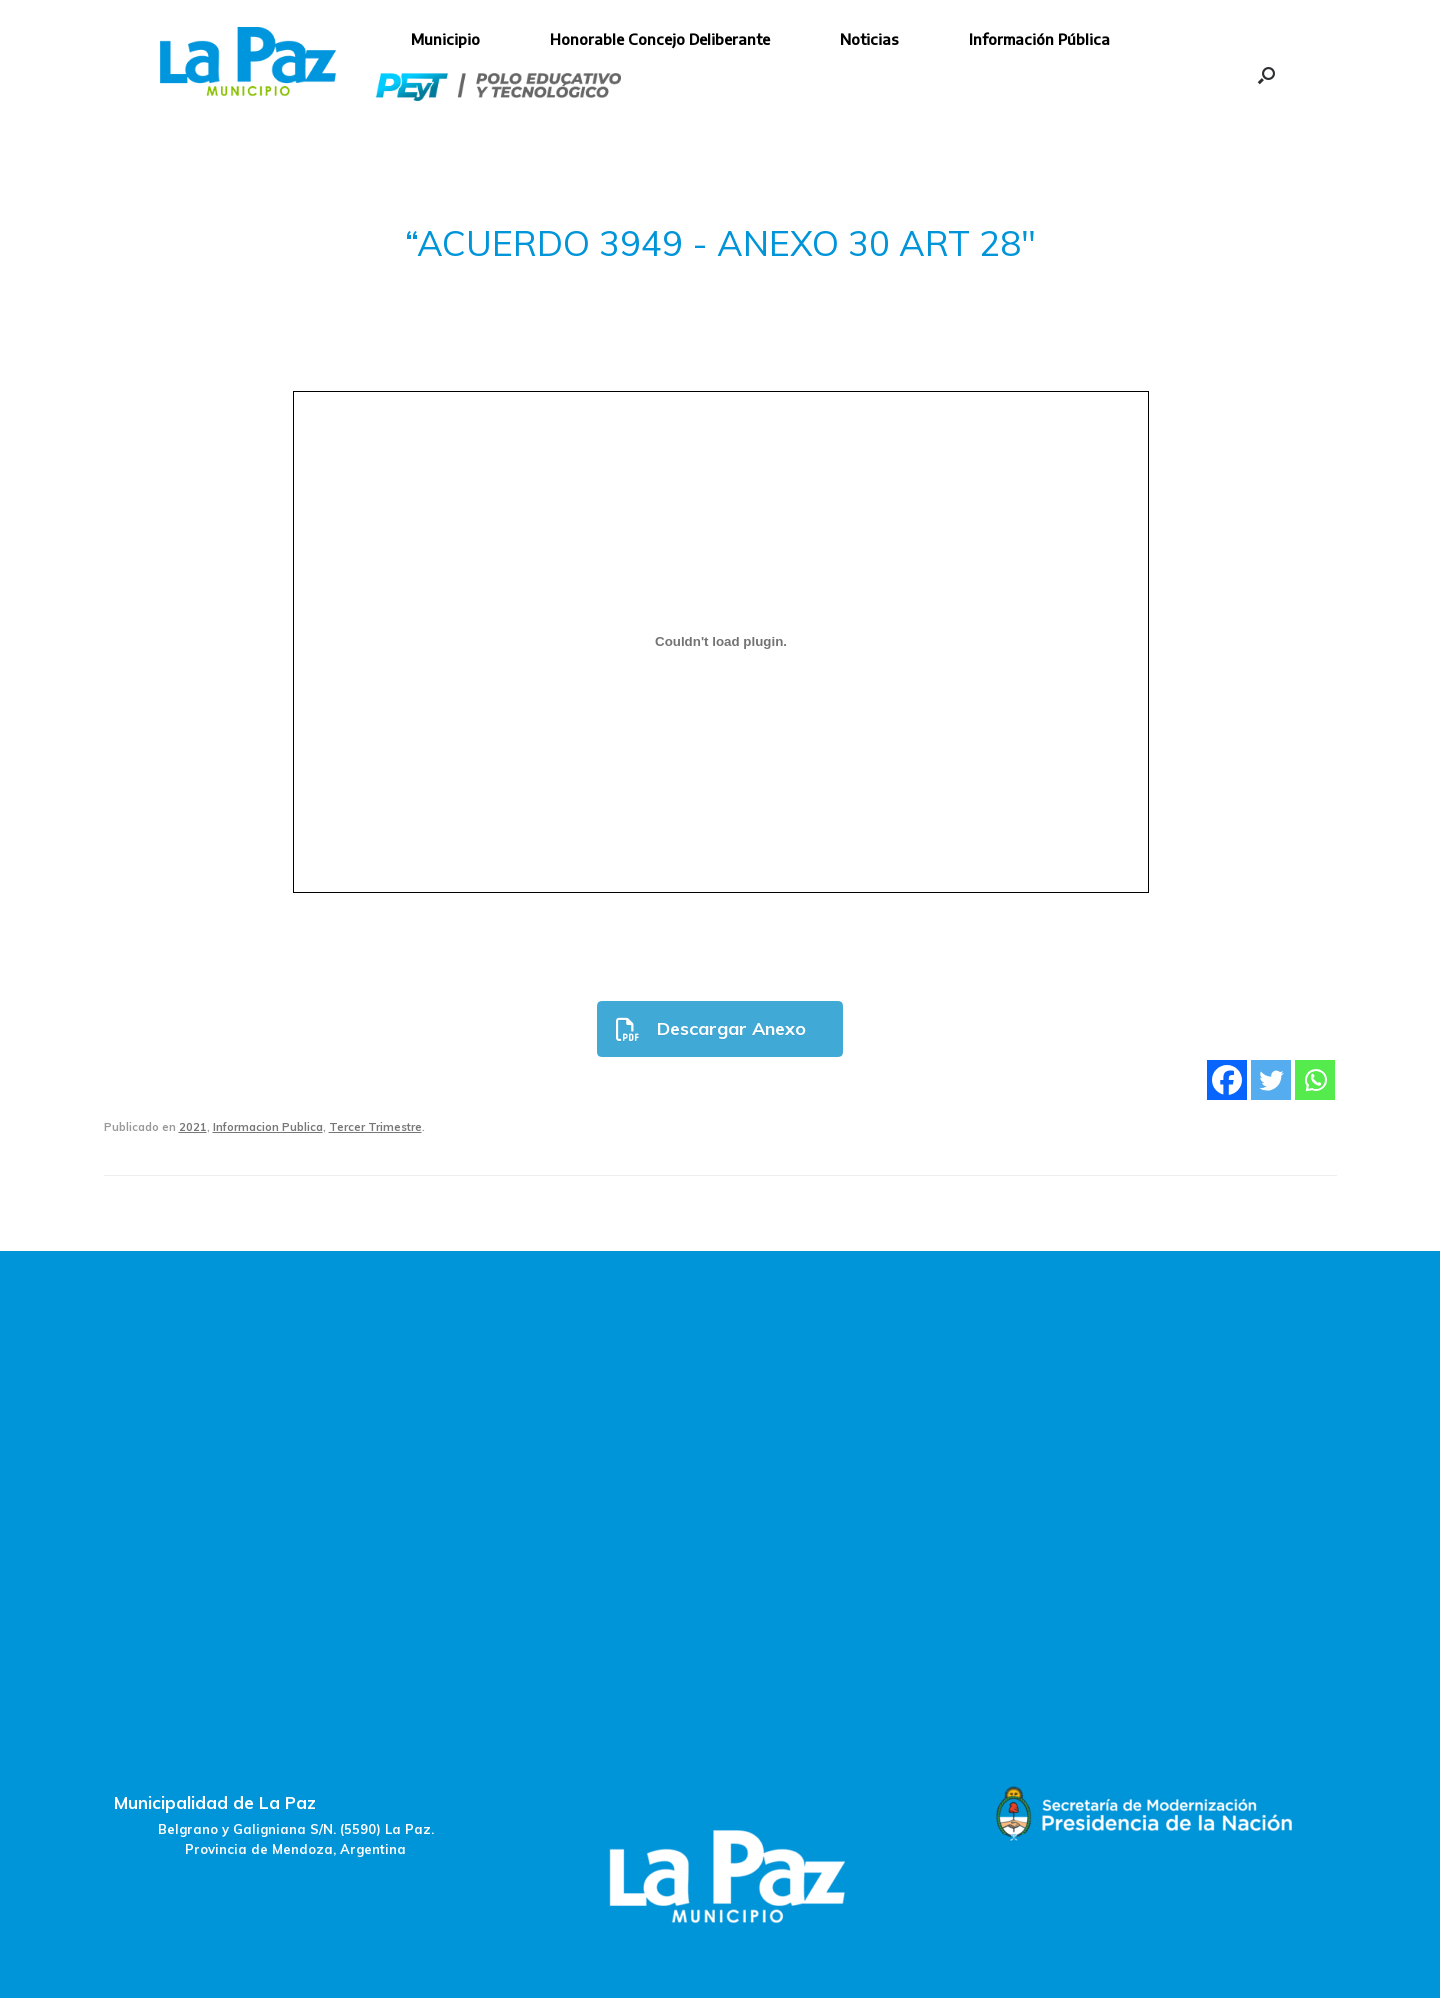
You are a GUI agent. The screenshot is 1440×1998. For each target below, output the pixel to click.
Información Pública (1039, 39)
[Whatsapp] (1315, 1080)
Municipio (445, 39)
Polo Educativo (498, 87)
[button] (1266, 75)
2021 (193, 1127)
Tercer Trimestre (375, 1127)
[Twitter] (1271, 1080)
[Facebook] (1227, 1080)
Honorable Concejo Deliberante (660, 39)
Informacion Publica (268, 1127)
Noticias (869, 39)
